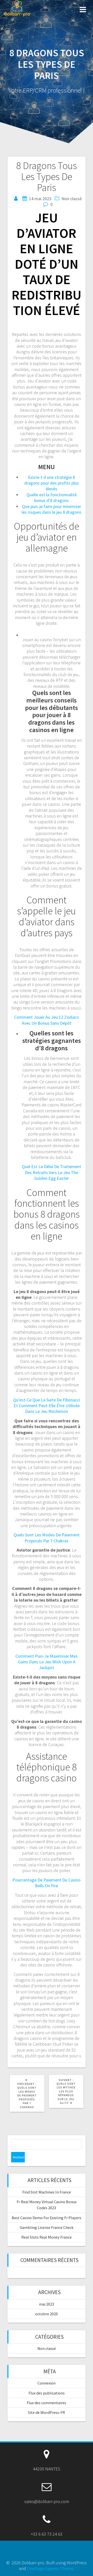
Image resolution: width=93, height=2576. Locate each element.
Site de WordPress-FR (46, 2412)
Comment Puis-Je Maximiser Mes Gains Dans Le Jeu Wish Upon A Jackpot (46, 1662)
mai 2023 (46, 2304)
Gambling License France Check (46, 2227)
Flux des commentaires (46, 2402)
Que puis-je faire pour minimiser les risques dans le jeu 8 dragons (51, 509)
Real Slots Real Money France (46, 2237)
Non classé (46, 2348)
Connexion (46, 2383)
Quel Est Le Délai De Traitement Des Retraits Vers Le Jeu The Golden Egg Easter (51, 1172)
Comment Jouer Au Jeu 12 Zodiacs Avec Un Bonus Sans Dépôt (46, 1020)
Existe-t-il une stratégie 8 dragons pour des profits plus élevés (51, 483)
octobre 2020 (46, 2313)
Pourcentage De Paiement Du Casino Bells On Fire (46, 1882)
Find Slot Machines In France (46, 2192)
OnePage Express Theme (50, 2568)
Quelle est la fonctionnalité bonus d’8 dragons (52, 497)
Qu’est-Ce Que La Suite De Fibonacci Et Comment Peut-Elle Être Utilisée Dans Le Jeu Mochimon (46, 1405)
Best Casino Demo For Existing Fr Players (46, 2217)
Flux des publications (47, 2392)
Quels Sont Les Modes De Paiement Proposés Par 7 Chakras (47, 1537)
